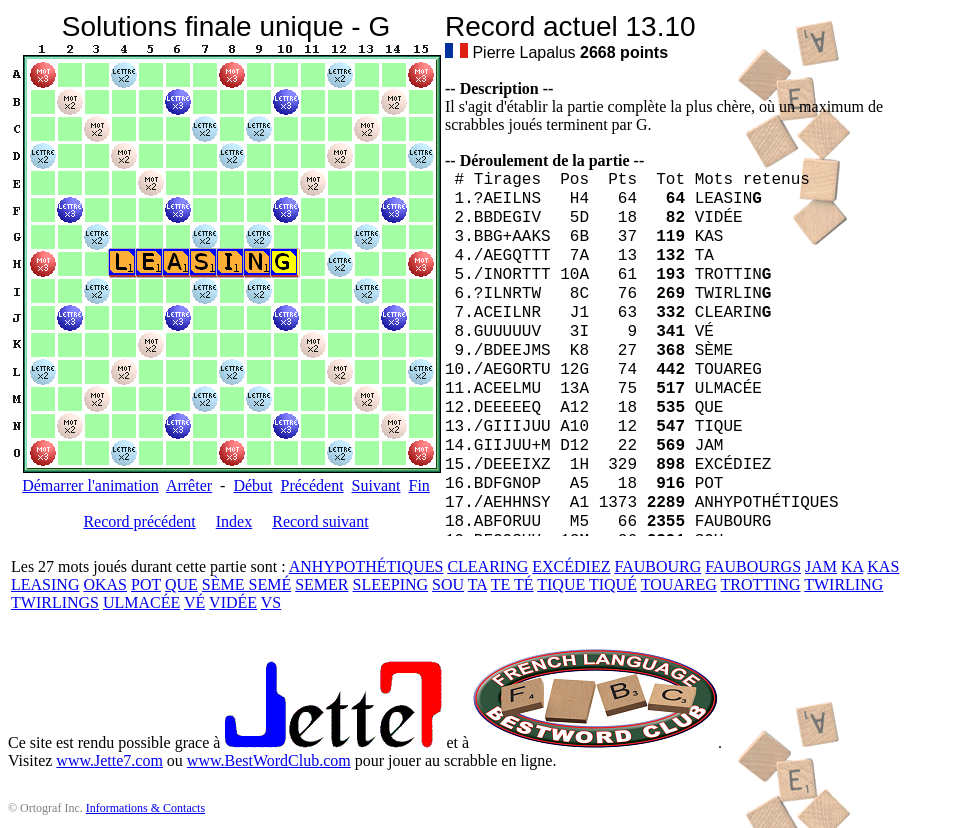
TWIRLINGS (55, 602)
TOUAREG (679, 584)
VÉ (194, 602)
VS (271, 602)
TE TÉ (512, 584)
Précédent (312, 485)
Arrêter (189, 485)
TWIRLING (843, 584)
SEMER (321, 584)
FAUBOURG (657, 566)
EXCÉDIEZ (571, 566)
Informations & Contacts (145, 808)
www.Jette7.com (109, 760)
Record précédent (139, 521)
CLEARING (487, 566)
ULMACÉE (141, 602)
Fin (418, 485)
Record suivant (320, 521)
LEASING (45, 584)
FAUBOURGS (753, 566)
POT (146, 584)
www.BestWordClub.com (269, 760)
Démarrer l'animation (90, 485)
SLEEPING (391, 584)
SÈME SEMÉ (246, 584)
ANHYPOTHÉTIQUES (366, 566)
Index (234, 521)
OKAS (105, 584)
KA (852, 566)
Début (252, 485)
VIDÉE (233, 602)
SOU (448, 584)
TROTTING (761, 584)
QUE (181, 584)
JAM (821, 566)
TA (477, 584)
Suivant (376, 485)
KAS (883, 566)
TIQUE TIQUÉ (587, 584)
